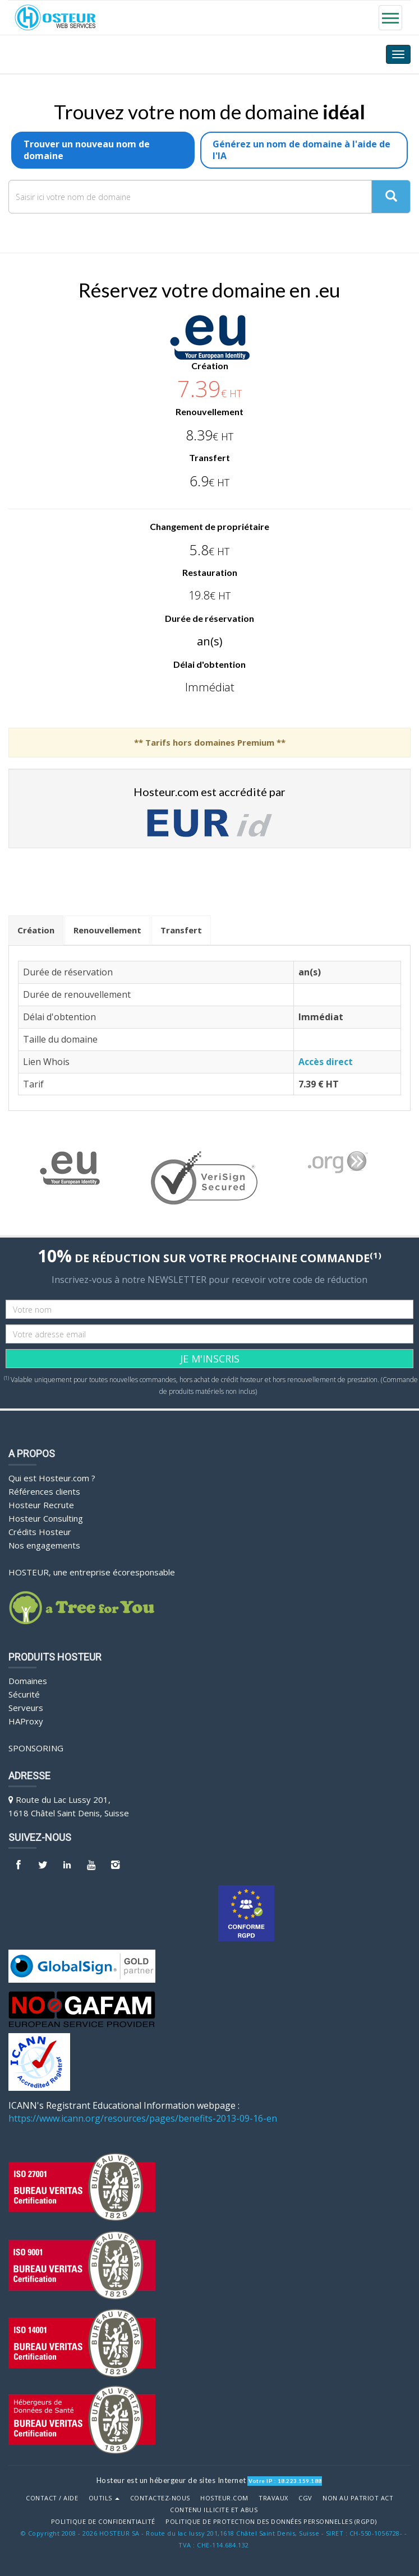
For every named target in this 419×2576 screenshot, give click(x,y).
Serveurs (25, 1707)
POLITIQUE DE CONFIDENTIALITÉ (103, 2522)
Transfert (181, 930)
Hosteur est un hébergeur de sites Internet (171, 2480)
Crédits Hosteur (39, 1531)
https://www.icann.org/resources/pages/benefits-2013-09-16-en (142, 2118)
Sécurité (24, 1694)
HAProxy (25, 1721)
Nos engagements (44, 1545)
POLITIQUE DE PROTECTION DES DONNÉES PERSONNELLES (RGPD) (271, 2522)
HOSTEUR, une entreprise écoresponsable (91, 1572)
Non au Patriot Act (358, 2498)
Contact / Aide (52, 2498)
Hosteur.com (224, 2498)
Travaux (273, 2498)
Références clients (44, 1491)
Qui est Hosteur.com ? (51, 1478)
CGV (305, 2498)
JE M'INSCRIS (210, 1358)
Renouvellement (107, 930)
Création (35, 930)
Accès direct (325, 1061)
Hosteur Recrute (41, 1504)
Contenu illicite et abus (213, 2510)
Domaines (27, 1680)
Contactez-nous (160, 2498)
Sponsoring (35, 1748)
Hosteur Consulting (45, 1518)
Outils (104, 2498)
